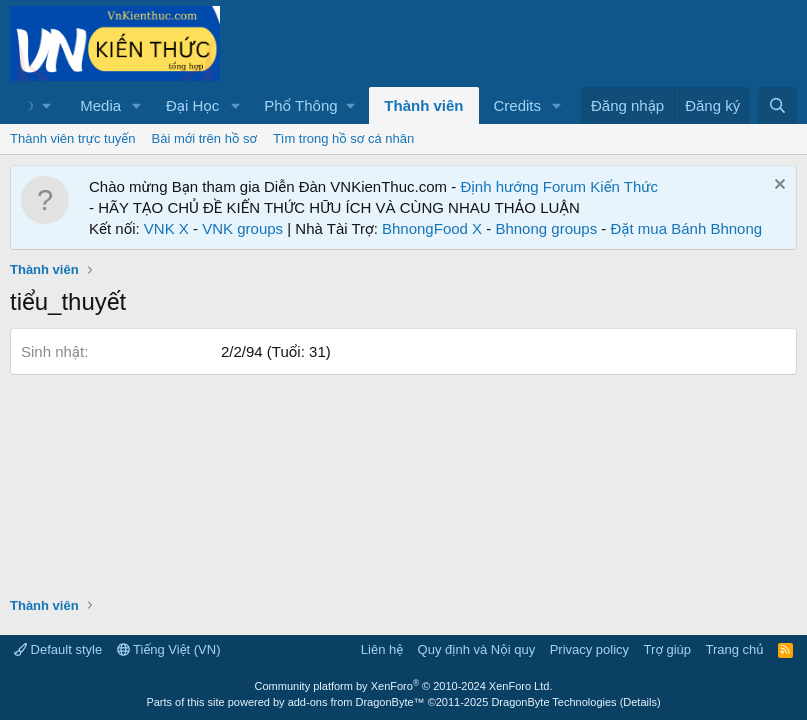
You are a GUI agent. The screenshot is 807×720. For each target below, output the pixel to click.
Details (640, 702)
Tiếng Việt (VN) (169, 649)
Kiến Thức (624, 186)
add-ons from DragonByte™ (356, 702)
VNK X (166, 228)
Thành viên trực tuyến (73, 138)
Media (100, 105)
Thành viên (423, 105)
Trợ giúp (667, 649)
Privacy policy (589, 649)
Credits (518, 105)
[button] (137, 105)
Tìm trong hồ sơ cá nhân (343, 138)
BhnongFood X (432, 228)
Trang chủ (735, 649)
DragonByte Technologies (553, 702)
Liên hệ (382, 649)
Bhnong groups (546, 228)
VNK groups (242, 228)
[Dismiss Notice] (777, 186)
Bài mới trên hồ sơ (204, 138)
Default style (58, 649)
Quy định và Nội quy (477, 649)
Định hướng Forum (523, 186)
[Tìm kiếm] (777, 105)
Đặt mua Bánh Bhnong (687, 228)
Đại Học (192, 105)
